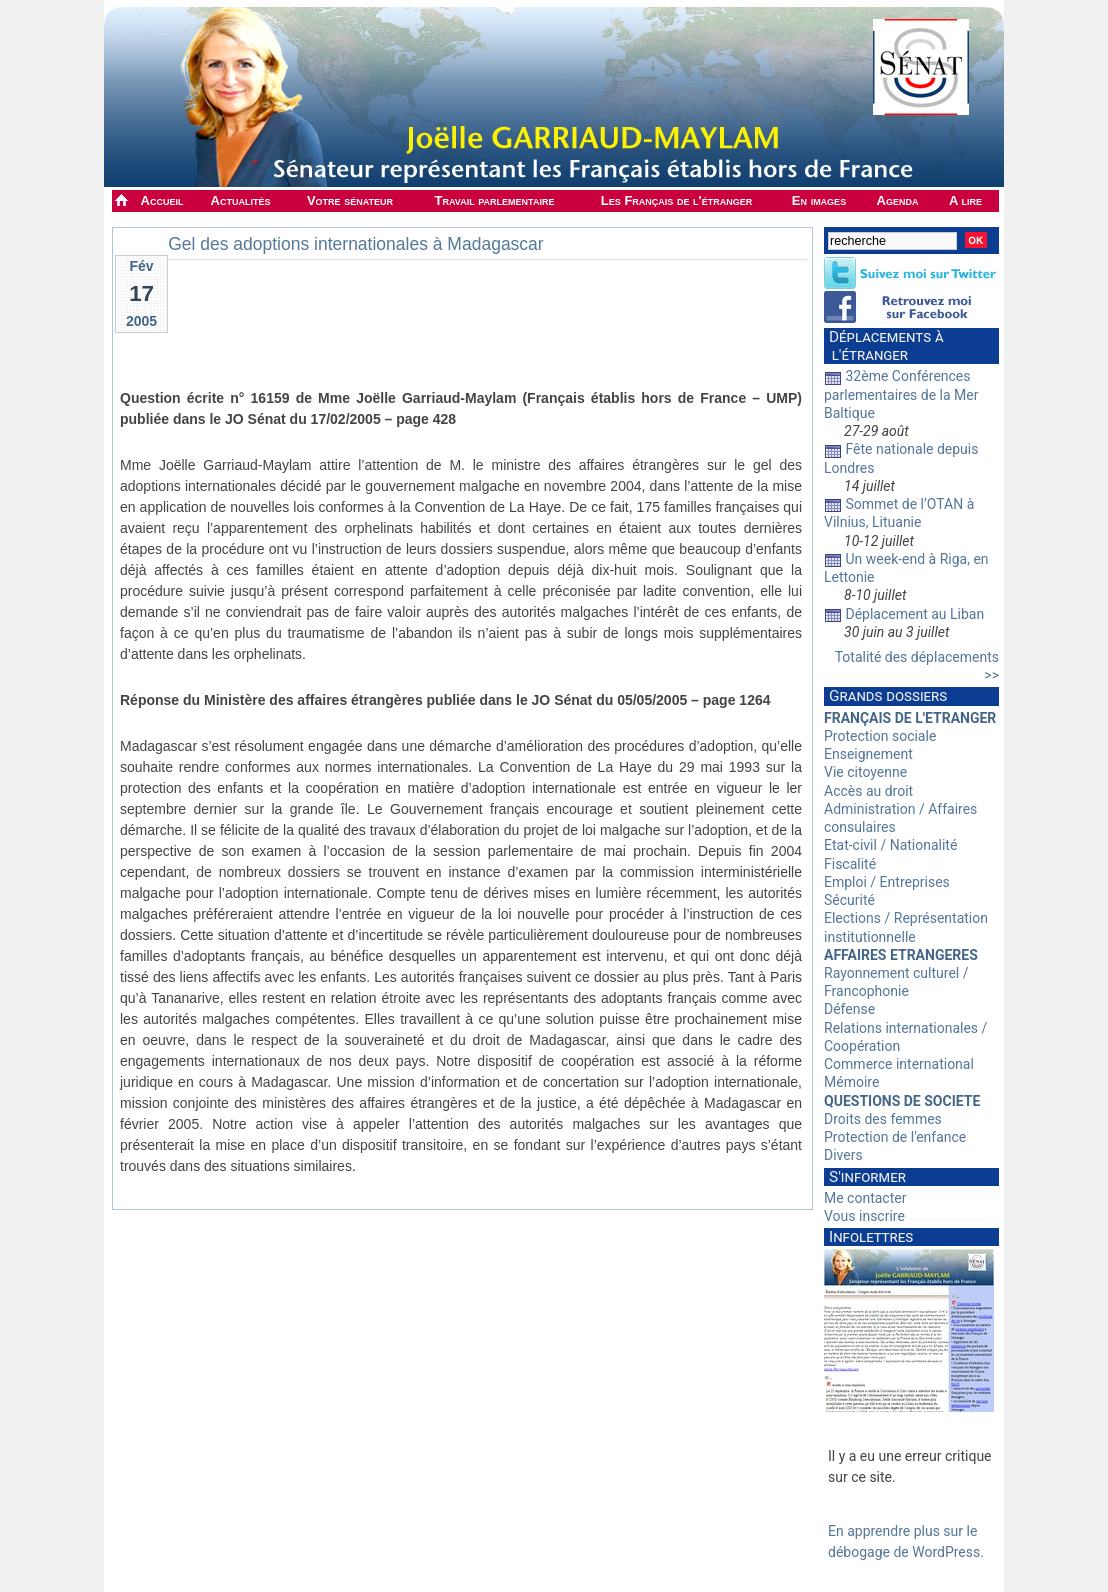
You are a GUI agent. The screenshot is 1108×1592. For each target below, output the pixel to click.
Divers (843, 1155)
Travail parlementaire (495, 200)
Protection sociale (880, 736)
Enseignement (868, 754)
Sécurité (849, 900)
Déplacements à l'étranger (884, 346)
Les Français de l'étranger (676, 200)
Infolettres (871, 1237)
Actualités (241, 200)
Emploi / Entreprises (887, 882)
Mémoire (851, 1082)
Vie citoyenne (865, 772)
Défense (849, 1009)
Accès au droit (868, 791)
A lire (965, 200)
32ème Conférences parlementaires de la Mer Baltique (901, 394)
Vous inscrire (864, 1216)
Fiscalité (850, 864)
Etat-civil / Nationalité (890, 845)
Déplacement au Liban (914, 614)
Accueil (162, 200)
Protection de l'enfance (895, 1137)
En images (819, 200)
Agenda (898, 200)
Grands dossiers (888, 696)
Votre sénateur (350, 200)
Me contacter (865, 1198)
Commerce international (899, 1064)
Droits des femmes (883, 1119)
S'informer (867, 1177)
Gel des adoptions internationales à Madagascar (356, 244)
